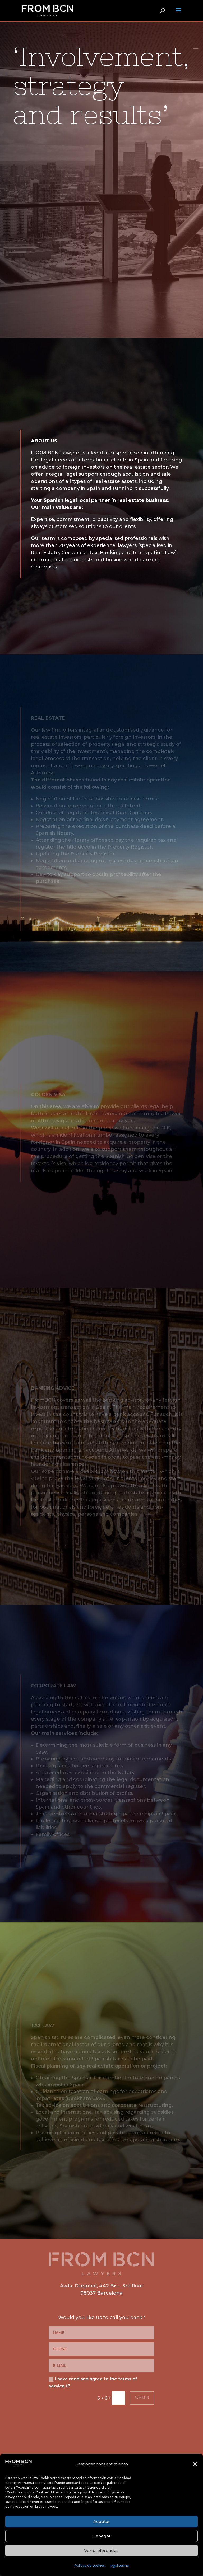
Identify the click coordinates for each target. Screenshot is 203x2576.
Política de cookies (90, 2566)
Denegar (101, 2536)
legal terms (119, 2566)
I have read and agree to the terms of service (93, 2382)
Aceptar (101, 2521)
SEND (142, 2398)
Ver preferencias (101, 2550)
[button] (195, 2464)
